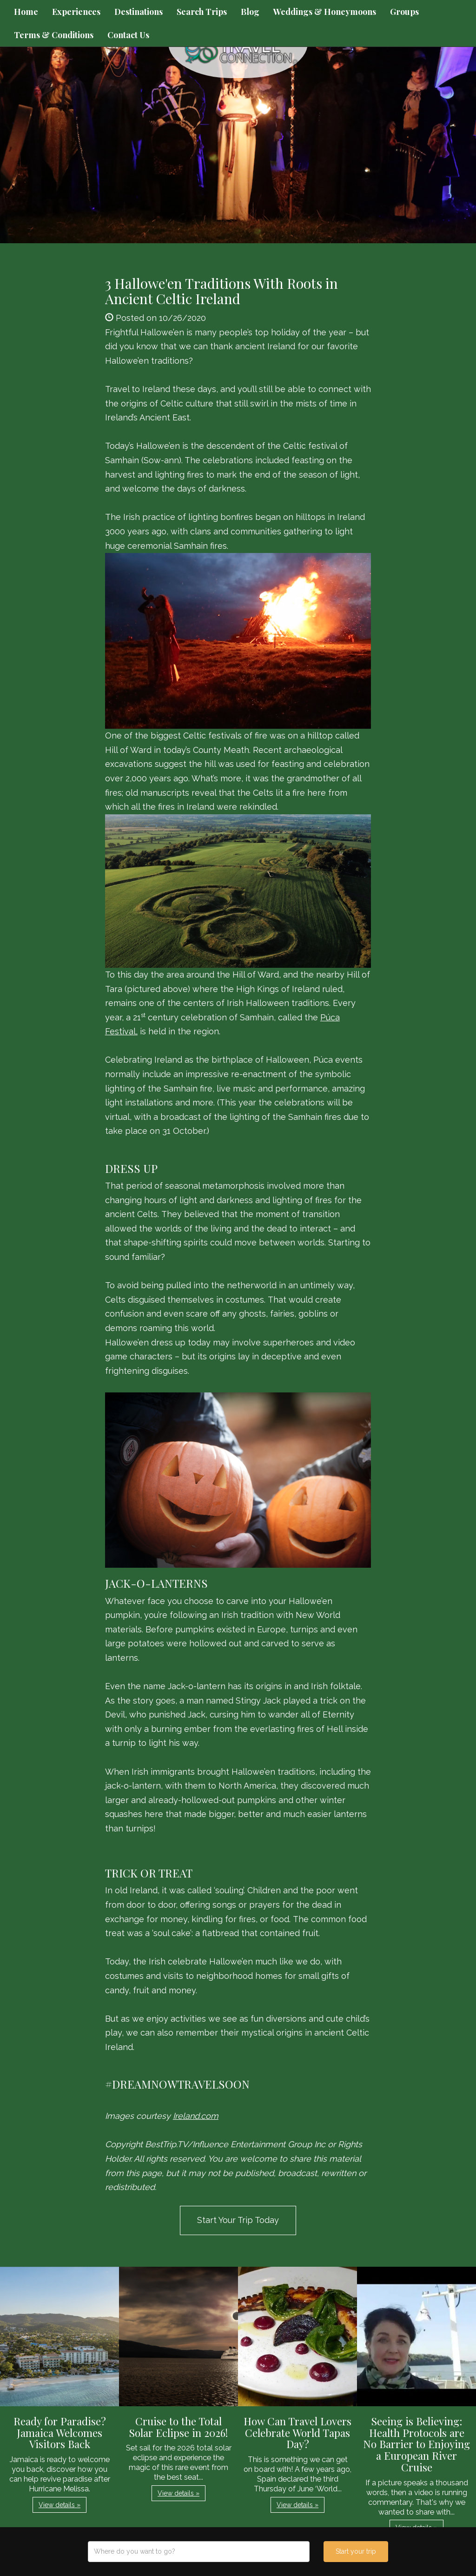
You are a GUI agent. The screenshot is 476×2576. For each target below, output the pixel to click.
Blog (250, 11)
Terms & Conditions (53, 34)
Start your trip (356, 2551)
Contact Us (128, 34)
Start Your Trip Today (238, 2220)
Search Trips (202, 11)
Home (26, 11)
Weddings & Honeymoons (324, 11)
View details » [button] (59, 2505)
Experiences (76, 11)
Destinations (138, 11)
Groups (404, 11)
